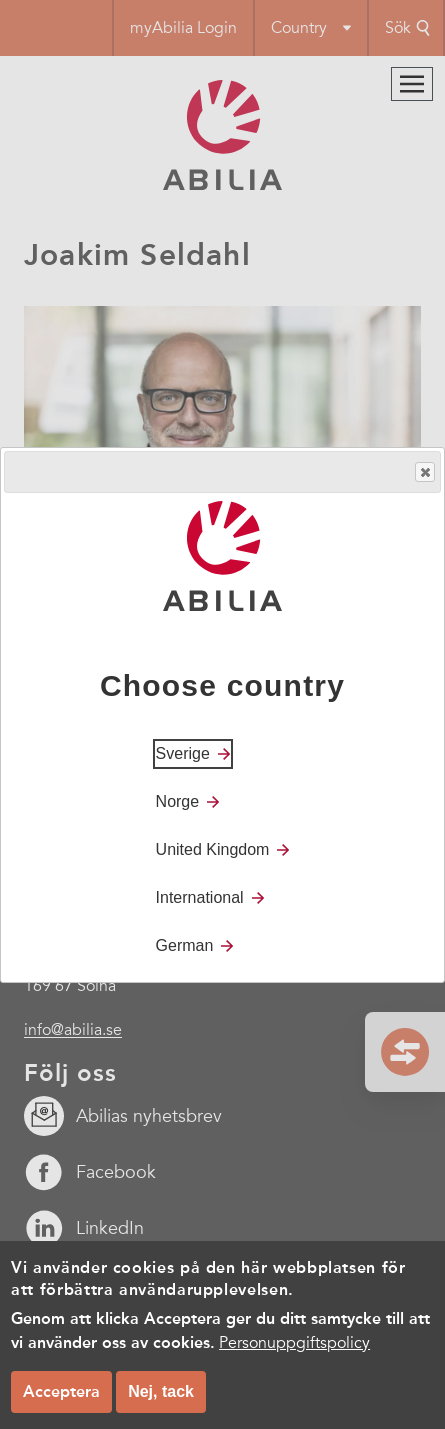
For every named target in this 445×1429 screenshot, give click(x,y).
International (200, 897)
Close (424, 472)
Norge (178, 801)
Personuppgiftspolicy (294, 1343)
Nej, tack (161, 1391)
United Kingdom (213, 849)
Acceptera (61, 1391)
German (185, 945)
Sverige (183, 753)
